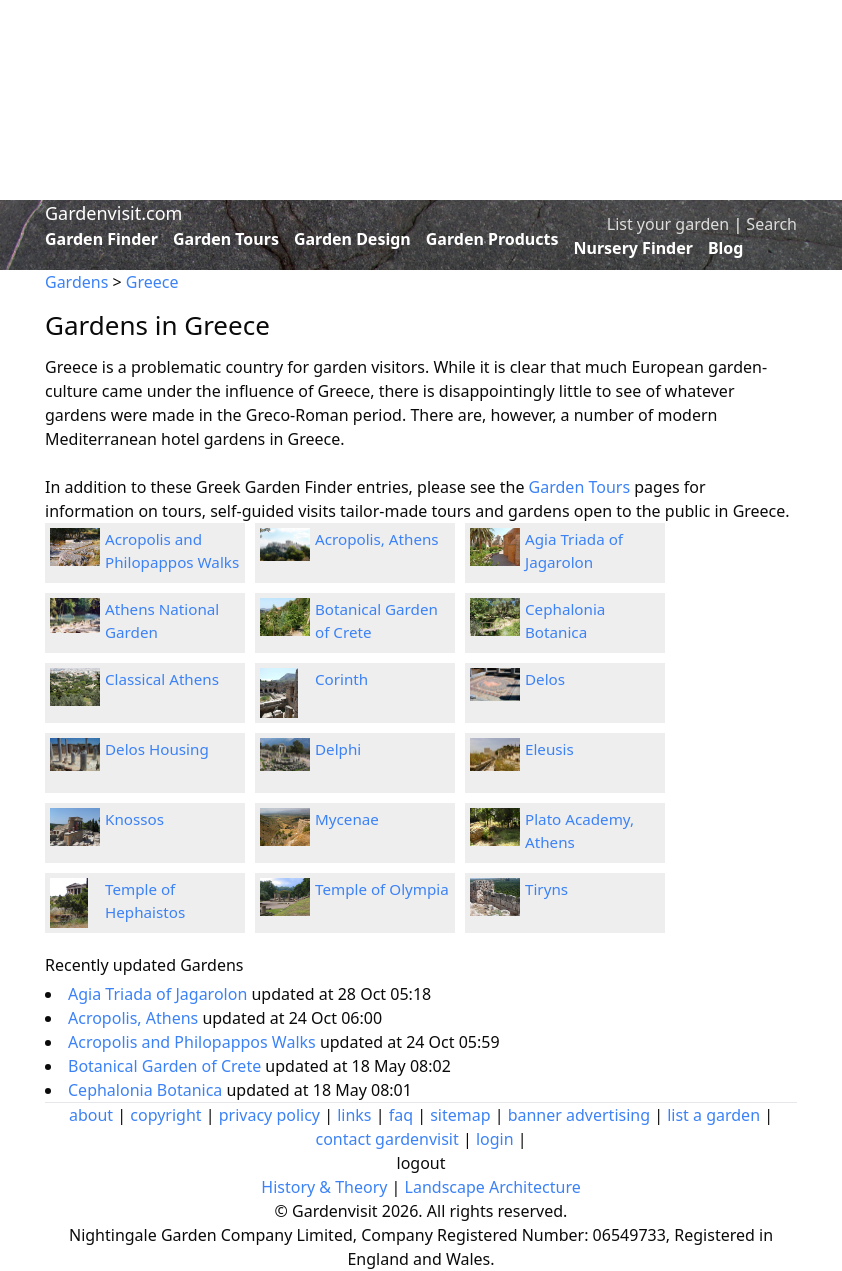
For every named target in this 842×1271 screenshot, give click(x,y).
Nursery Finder (633, 248)
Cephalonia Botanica (147, 1090)
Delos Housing (157, 749)
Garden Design (352, 239)
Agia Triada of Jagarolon (159, 994)
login (495, 1139)
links (354, 1115)
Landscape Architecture (493, 1187)
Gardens (76, 282)
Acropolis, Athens (377, 539)
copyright (165, 1115)
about (91, 1115)
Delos (545, 679)
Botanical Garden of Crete (166, 1066)
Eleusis (549, 749)
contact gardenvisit (386, 1139)
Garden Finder (101, 239)
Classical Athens (162, 679)
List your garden (668, 224)
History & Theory (324, 1187)
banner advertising (579, 1115)
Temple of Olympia (382, 889)
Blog (726, 248)
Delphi (338, 749)
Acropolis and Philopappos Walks (194, 1042)
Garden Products (492, 239)
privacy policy (269, 1115)
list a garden (713, 1115)
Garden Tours (226, 239)
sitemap (460, 1115)
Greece (152, 282)
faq (401, 1115)
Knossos (134, 819)
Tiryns (546, 889)
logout (421, 1163)
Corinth (341, 679)
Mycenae (347, 819)
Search (771, 224)
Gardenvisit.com (113, 213)
